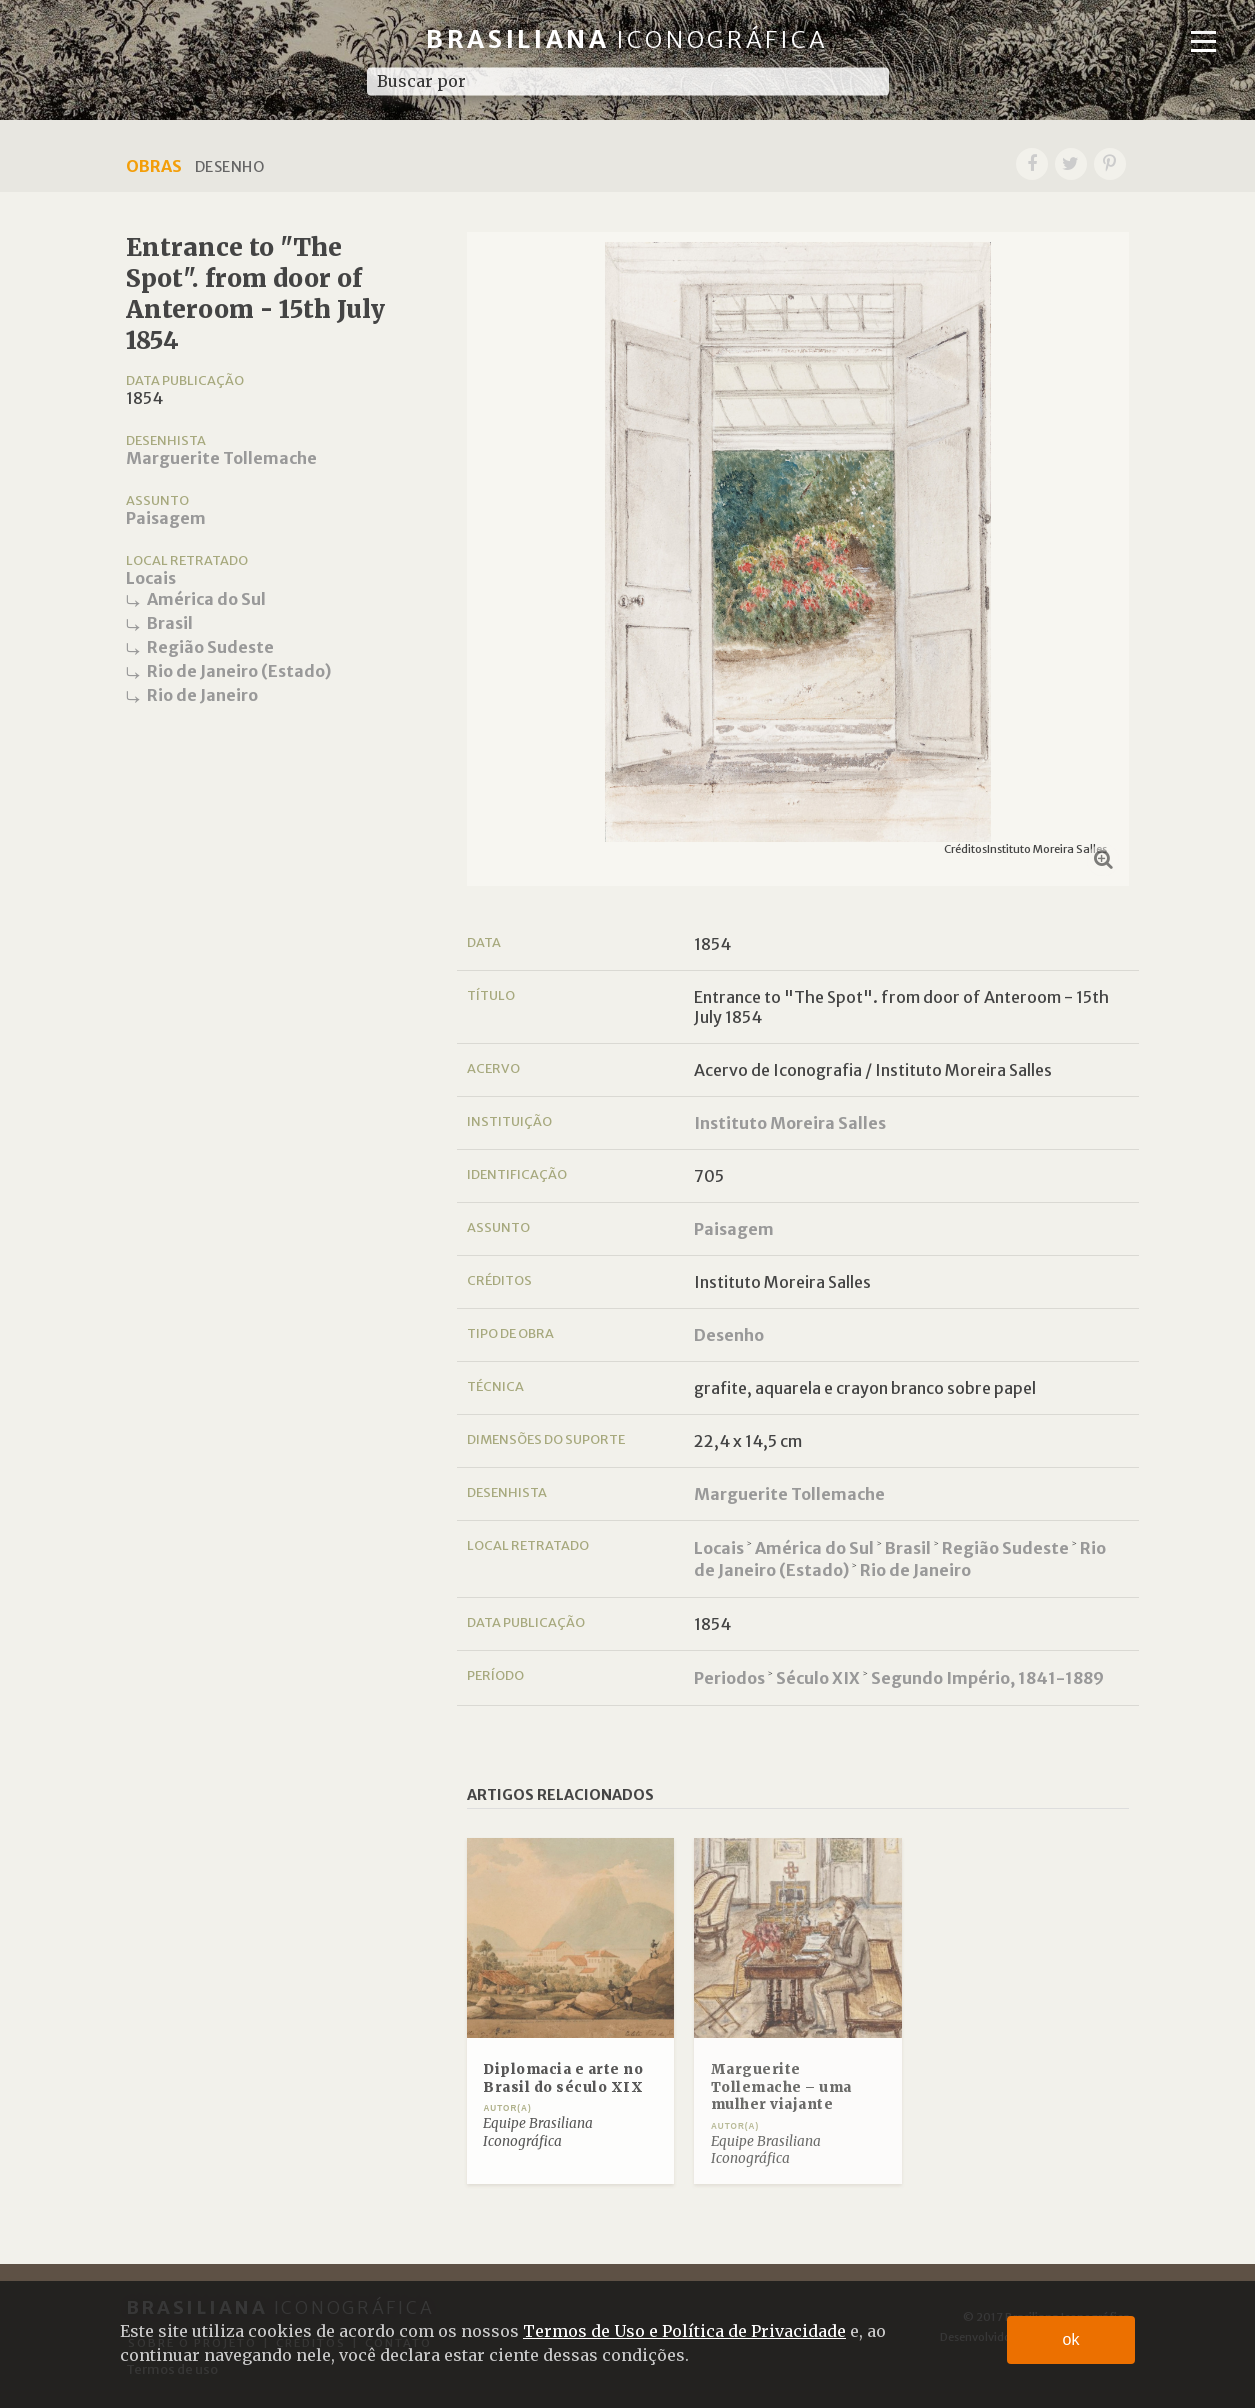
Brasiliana (627, 39)
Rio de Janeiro (202, 695)
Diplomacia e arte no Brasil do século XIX (563, 2078)
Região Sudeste (210, 647)
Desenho (729, 1335)
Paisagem (166, 518)
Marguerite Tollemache (221, 458)
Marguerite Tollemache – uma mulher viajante (781, 2087)
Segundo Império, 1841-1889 (987, 1678)
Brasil (170, 623)
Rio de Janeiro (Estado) (239, 671)
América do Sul (206, 599)
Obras (154, 166)
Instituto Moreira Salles (790, 1123)
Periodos (729, 1678)
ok (1071, 2339)
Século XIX (818, 1678)
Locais (151, 578)
